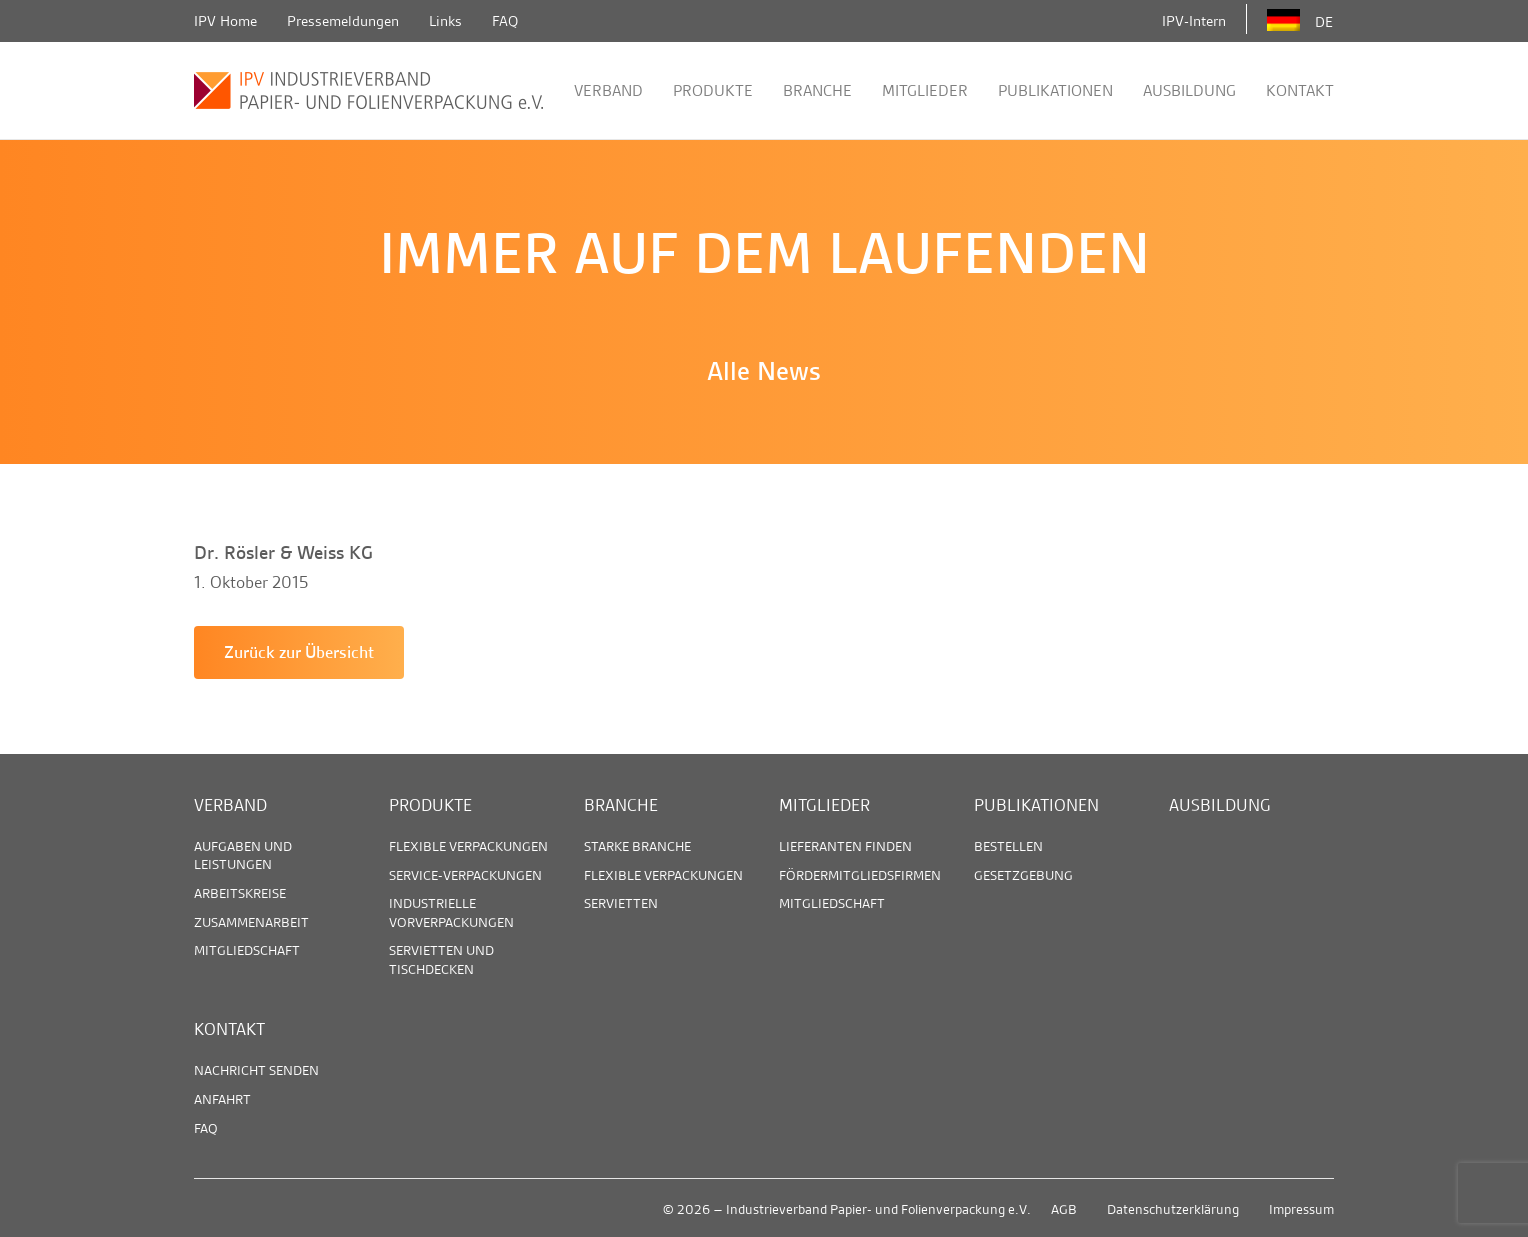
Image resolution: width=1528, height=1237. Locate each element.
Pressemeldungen (343, 21)
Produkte (713, 90)
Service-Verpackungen (465, 875)
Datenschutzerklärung (1173, 1209)
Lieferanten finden (845, 846)
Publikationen (1055, 90)
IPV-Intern (1194, 21)
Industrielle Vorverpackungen (451, 912)
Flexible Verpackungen (468, 846)
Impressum (1301, 1209)
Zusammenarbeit (251, 922)
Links (445, 21)
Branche (817, 90)
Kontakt (1300, 90)
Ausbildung (1189, 90)
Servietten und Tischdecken (441, 959)
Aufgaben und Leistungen (243, 855)
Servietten (621, 903)
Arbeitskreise (240, 893)
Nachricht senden (256, 1070)
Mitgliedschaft (247, 950)
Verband (608, 90)
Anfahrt (222, 1099)
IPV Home (225, 21)
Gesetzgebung (1023, 875)
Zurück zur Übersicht (299, 652)
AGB (1064, 1209)
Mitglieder (925, 90)
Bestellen (1008, 846)
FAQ (505, 21)
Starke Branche (637, 846)
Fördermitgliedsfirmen (860, 875)
